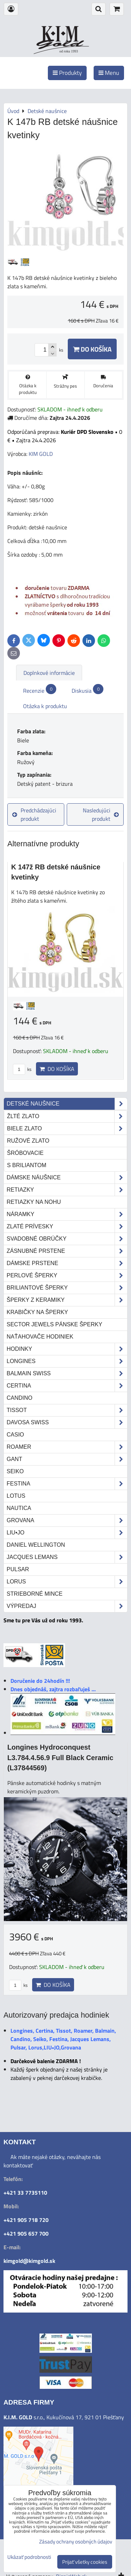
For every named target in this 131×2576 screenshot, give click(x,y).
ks (22, 1069)
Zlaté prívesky (67, 1227)
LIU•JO (67, 1533)
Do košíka (92, 349)
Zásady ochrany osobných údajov (75, 2542)
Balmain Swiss (67, 1373)
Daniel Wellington (36, 1545)
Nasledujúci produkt (101, 814)
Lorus (67, 1582)
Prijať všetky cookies (84, 2562)
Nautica (19, 1508)
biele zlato (67, 1129)
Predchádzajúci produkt (34, 814)
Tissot (67, 1410)
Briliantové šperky (67, 1288)
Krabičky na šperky (37, 1312)
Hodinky (67, 1349)
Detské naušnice (67, 1104)
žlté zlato (67, 1116)
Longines (67, 1361)
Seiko (15, 1471)
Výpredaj (67, 1606)
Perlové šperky (67, 1276)
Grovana (67, 1520)
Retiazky (67, 1190)
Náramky (67, 1214)
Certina (67, 1386)
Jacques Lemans (67, 1557)
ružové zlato (28, 1141)
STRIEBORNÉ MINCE (35, 1594)
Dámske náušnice (67, 1178)
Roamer (67, 1447)
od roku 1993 (68, 51)
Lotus (16, 1496)
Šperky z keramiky (67, 1300)
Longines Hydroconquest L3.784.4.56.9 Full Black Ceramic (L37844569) (60, 1757)
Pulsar (18, 1569)
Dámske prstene (67, 1263)
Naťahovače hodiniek (40, 1337)
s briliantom (26, 1165)
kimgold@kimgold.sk (29, 2261)
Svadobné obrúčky (67, 1239)
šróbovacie (25, 1153)
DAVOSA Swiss (67, 1422)
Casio (15, 1435)
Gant (67, 1459)
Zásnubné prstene (67, 1251)
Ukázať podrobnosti (29, 2557)
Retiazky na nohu (34, 1202)
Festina (67, 1484)
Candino (19, 1398)
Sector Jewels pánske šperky (54, 1324)
